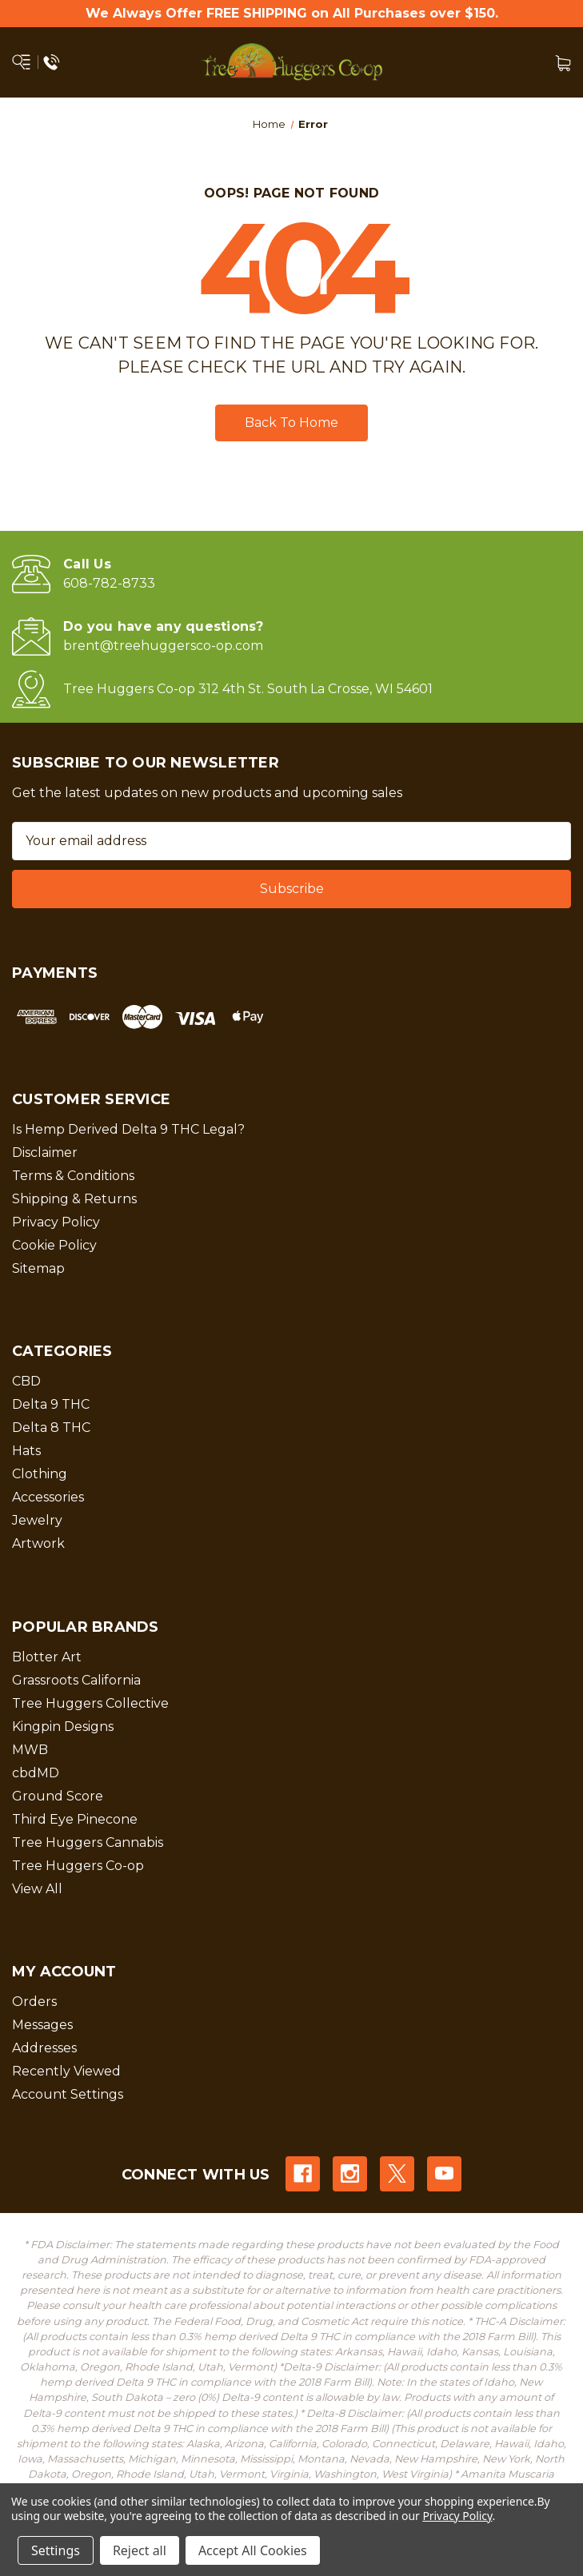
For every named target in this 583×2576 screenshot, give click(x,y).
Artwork (38, 1543)
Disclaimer (45, 1152)
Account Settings (67, 2094)
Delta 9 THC (51, 1404)
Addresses (44, 2048)
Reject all (139, 2550)
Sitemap (38, 1268)
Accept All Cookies (252, 2550)
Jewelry (37, 1520)
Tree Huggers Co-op (78, 1865)
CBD (26, 1381)
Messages (42, 2024)
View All (37, 1888)
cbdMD (35, 1772)
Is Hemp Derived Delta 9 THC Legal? (128, 1129)
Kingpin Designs (63, 1726)
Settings (55, 2550)
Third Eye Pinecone (75, 1819)
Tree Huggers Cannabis (87, 1842)
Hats (26, 1450)
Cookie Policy (54, 1245)
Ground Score (57, 1796)
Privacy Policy (56, 1222)
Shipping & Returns (74, 1198)
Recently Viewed (66, 2071)
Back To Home (291, 422)
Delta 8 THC (51, 1427)
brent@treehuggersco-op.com (163, 645)
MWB (30, 1749)
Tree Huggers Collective (90, 1703)
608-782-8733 (109, 583)
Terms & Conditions (73, 1175)
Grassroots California (76, 1680)
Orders (34, 2001)
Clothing (39, 1473)
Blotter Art (47, 1657)
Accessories (48, 1497)
